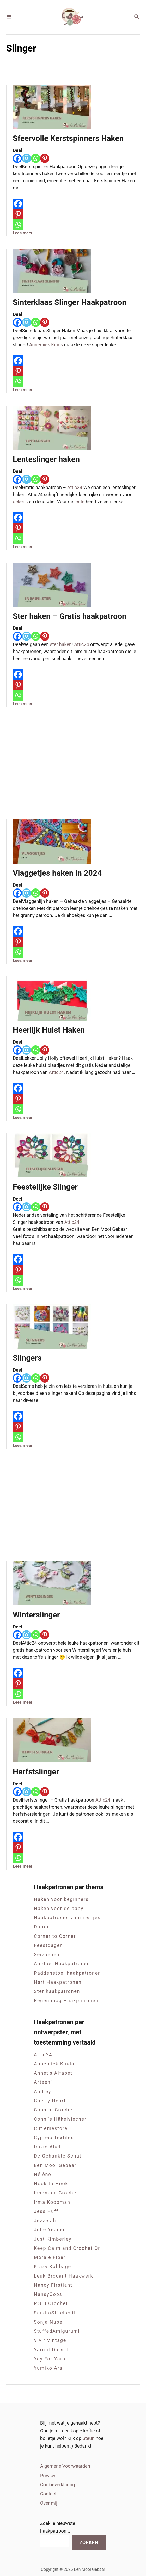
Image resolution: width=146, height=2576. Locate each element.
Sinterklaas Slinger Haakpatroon (69, 302)
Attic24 (74, 487)
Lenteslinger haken (46, 459)
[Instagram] (26, 158)
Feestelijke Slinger (45, 1186)
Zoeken (89, 2542)
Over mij (48, 2503)
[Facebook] (17, 158)
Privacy (47, 2475)
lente (79, 501)
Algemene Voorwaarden (65, 2466)
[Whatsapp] (35, 158)
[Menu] (9, 17)
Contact (48, 2493)
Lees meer (22, 232)
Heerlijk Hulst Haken (49, 1029)
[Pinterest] (44, 158)
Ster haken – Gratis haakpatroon (69, 616)
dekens (20, 501)
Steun (88, 2438)
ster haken (61, 644)
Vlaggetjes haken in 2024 (57, 872)
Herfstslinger (36, 1771)
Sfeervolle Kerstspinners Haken (68, 138)
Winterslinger (36, 1614)
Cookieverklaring (57, 2484)
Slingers (27, 1357)
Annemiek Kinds (46, 344)
